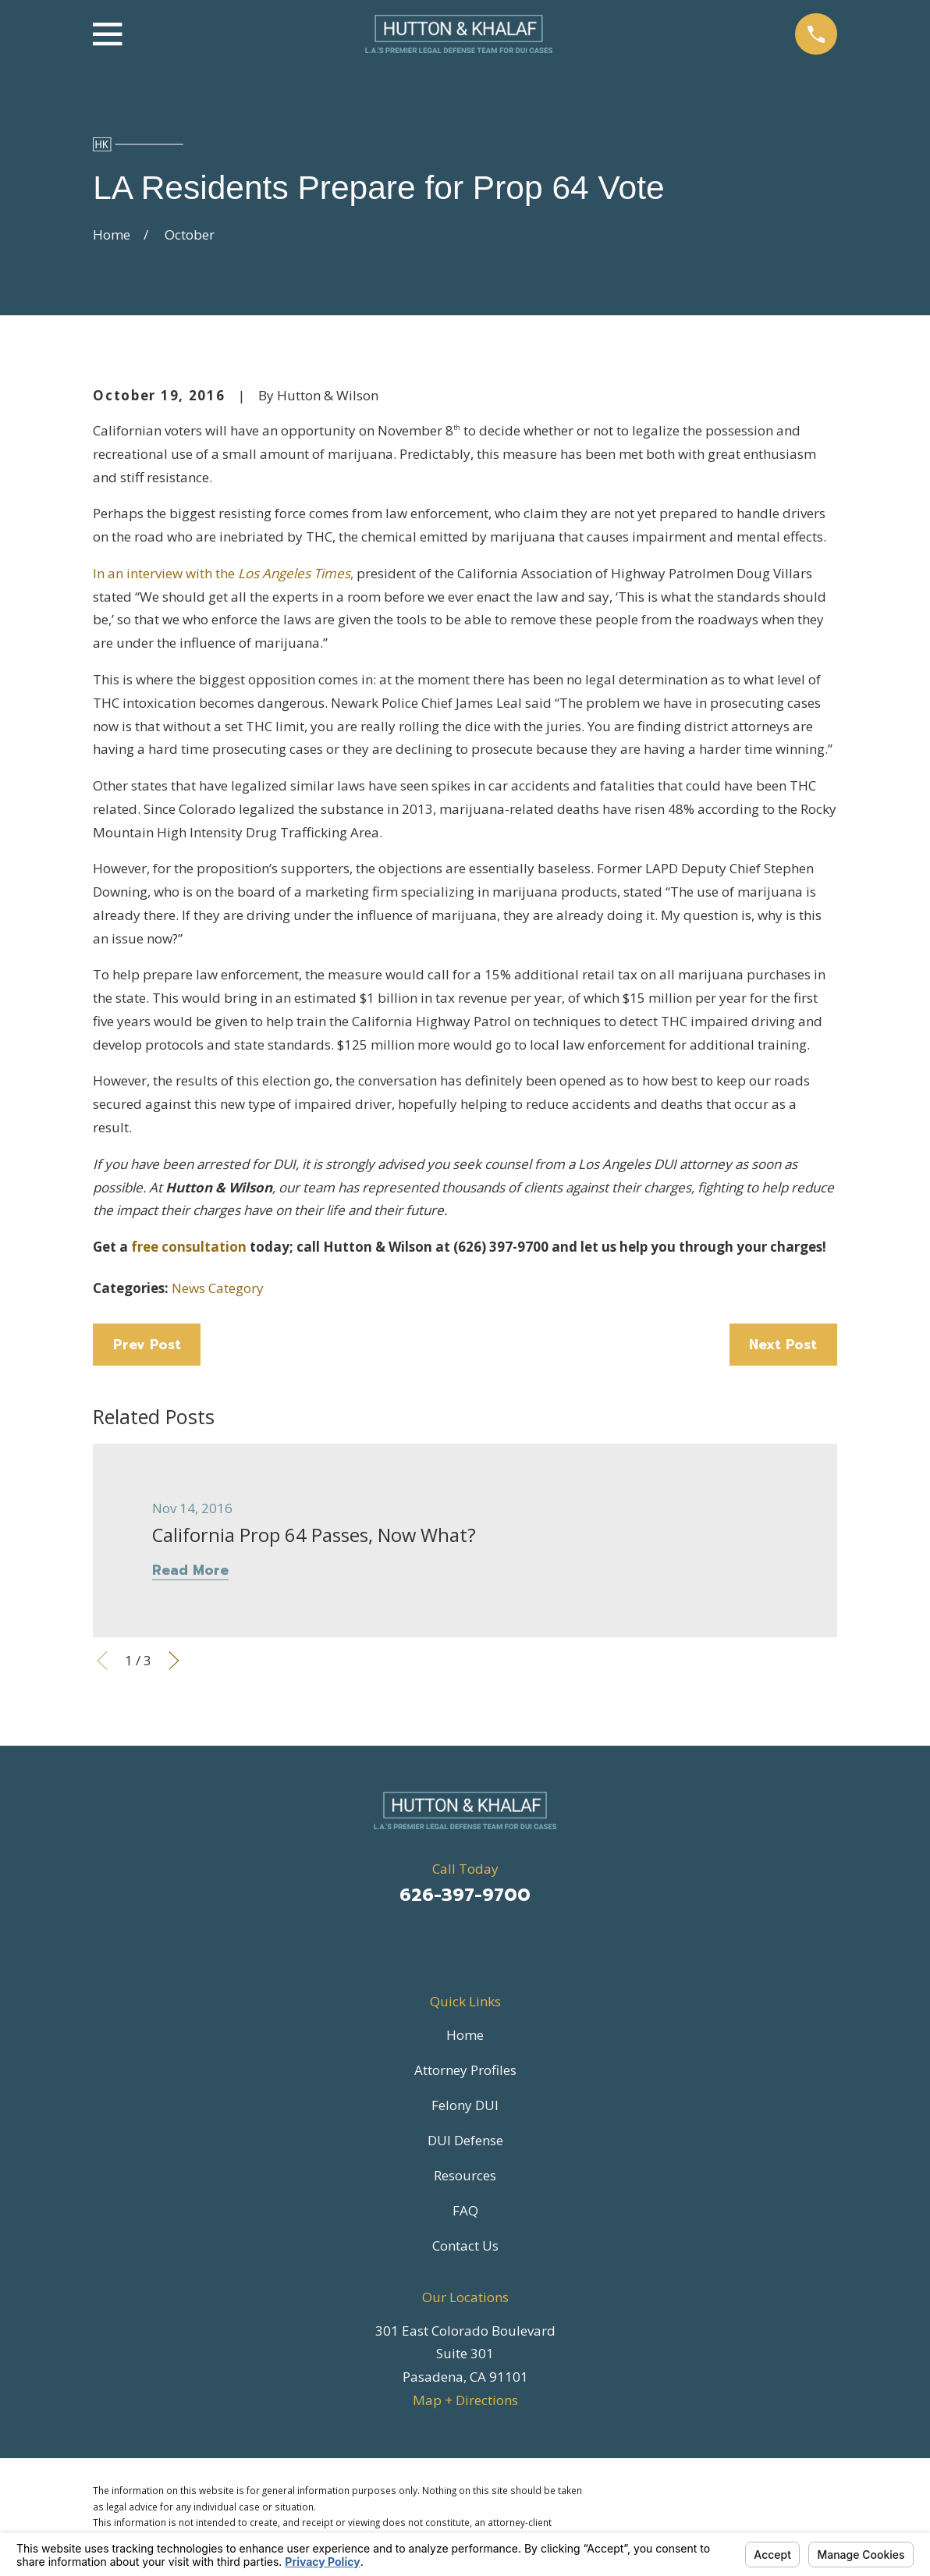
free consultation (189, 1247)
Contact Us (465, 2245)
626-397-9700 (465, 1895)
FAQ (465, 2210)
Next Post (783, 1344)
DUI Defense (465, 2140)
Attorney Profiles (465, 2070)
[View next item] (174, 1660)
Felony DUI (465, 2105)
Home (465, 2035)
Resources (465, 2175)
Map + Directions (465, 2400)
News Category (218, 1288)
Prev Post (147, 1344)
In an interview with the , (223, 573)
